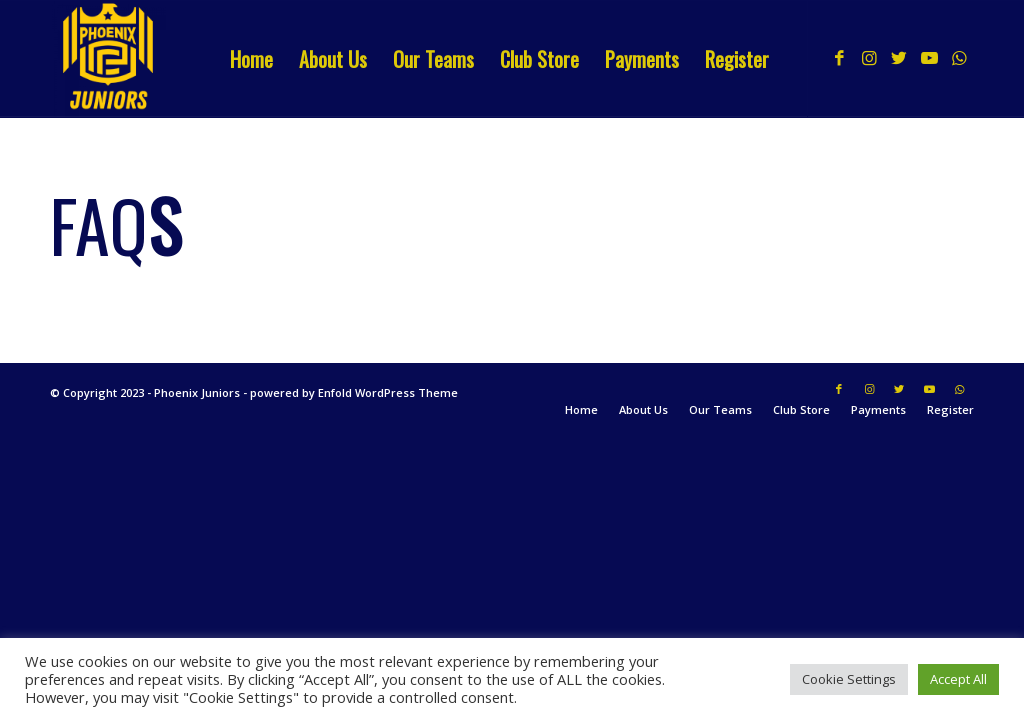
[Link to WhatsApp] (959, 58)
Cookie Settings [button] (849, 679)
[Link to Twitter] (899, 58)
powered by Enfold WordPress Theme (354, 392)
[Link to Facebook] (839, 58)
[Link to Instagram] (869, 58)
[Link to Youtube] (929, 58)
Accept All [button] (958, 679)
